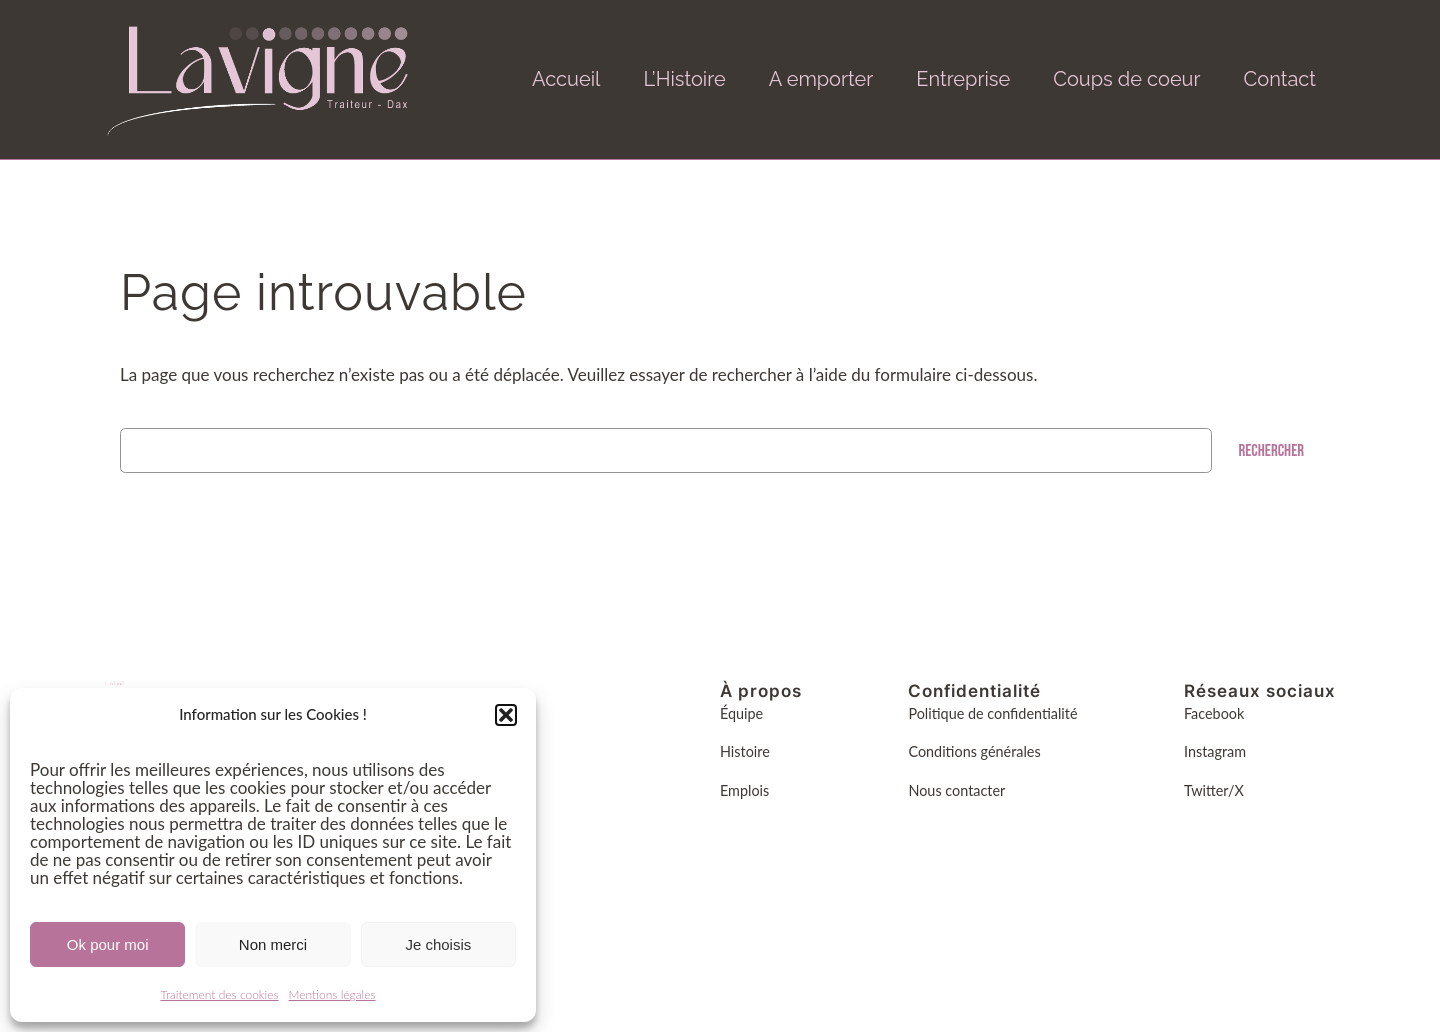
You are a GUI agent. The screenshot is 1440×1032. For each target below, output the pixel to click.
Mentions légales (332, 994)
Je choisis (438, 944)
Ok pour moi (108, 944)
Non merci (273, 944)
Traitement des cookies (219, 994)
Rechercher (1271, 451)
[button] (506, 715)
